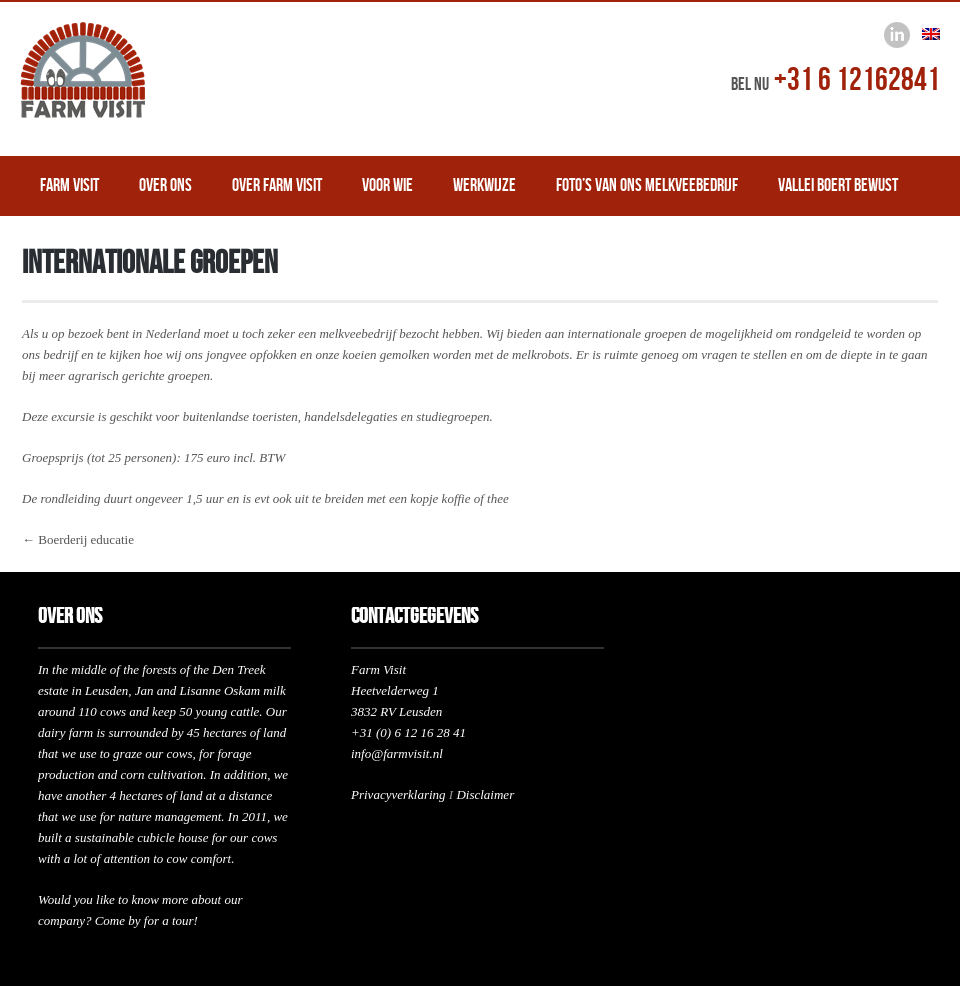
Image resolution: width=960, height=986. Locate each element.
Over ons (165, 185)
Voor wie (387, 185)
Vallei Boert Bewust (838, 185)
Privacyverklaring (398, 794)
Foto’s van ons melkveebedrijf (647, 185)
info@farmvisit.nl (397, 753)
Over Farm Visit (277, 185)
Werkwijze (484, 185)
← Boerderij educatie (78, 539)
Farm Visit (69, 185)
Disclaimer (485, 794)
